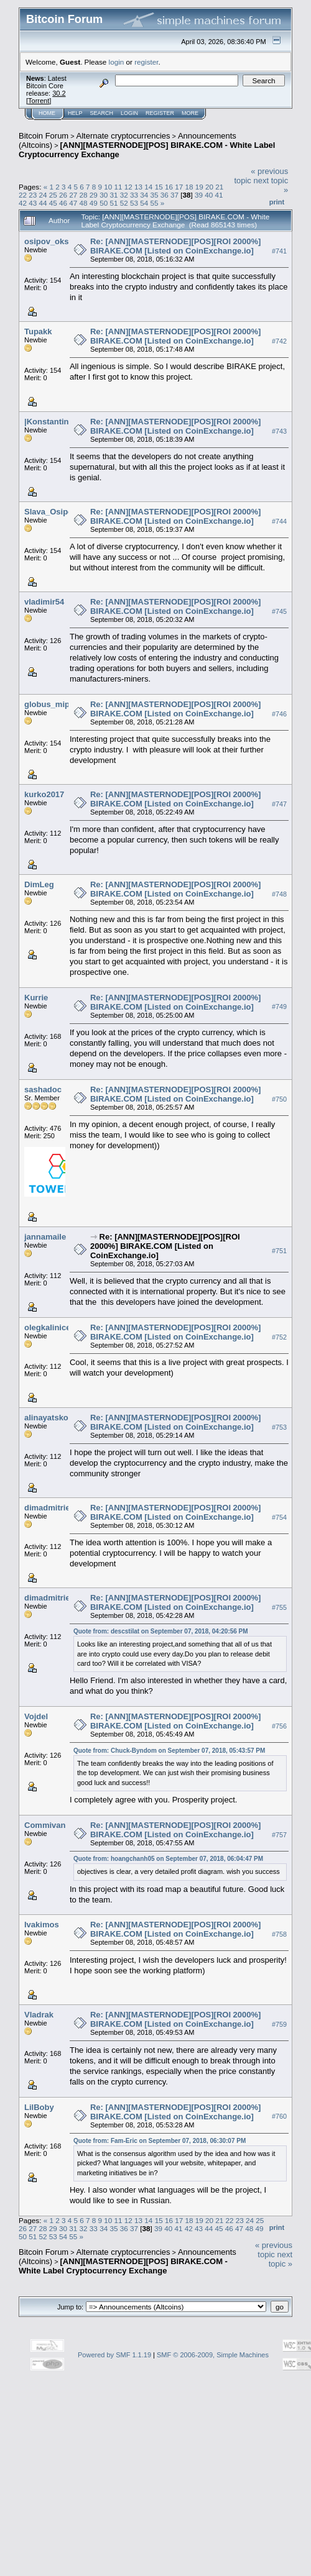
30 (104, 195)
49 (94, 203)
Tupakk (38, 331)
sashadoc (43, 1089)
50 (104, 203)
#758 (279, 1935)
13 (138, 187)
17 (179, 187)
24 (43, 195)
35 (154, 195)
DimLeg (39, 884)
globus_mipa (49, 704)
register (146, 62)
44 (43, 203)
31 (113, 195)
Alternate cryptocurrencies (123, 135)
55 (154, 203)
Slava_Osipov (50, 511)
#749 (279, 1007)
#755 (279, 1607)
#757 (279, 1834)
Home (47, 113)
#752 (279, 1337)
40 (209, 195)
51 (113, 203)
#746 (279, 714)
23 (33, 195)
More (190, 113)
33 (134, 195)
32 (124, 195)
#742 (279, 341)
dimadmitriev (49, 1507)
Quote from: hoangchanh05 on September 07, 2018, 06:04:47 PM (168, 1858)
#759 (279, 2025)
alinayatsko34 (50, 1417)
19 (199, 187)
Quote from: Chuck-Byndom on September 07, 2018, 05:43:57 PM (169, 1750)
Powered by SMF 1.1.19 (114, 2355)
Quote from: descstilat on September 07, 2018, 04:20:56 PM (160, 1631)
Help (75, 113)
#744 (279, 521)
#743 (279, 431)
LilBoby (39, 2107)
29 (94, 195)
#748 (279, 894)
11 (118, 187)
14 (148, 187)
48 (84, 203)
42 (23, 203)
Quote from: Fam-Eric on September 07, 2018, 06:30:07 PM (159, 2140)
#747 (279, 804)
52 (124, 203)
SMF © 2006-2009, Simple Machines (213, 2355)
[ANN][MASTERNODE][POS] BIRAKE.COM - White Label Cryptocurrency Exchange (123, 2266)
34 (144, 195)
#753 (279, 1427)
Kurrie (36, 997)
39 (199, 195)
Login (129, 113)
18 (189, 187)
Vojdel (36, 1716)
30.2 (58, 93)
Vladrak (38, 2014)
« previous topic (273, 2249)
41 (219, 195)
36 (164, 195)
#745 (279, 611)
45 (53, 203)
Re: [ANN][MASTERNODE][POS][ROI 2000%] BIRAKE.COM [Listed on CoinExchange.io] (175, 246)
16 (169, 187)
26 (63, 195)
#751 (279, 1250)
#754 (279, 1517)
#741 (279, 251)
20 (209, 187)
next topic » (280, 2259)
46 (63, 203)
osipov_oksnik (52, 241)
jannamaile (45, 1236)
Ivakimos (41, 1924)
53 (134, 203)
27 (73, 195)
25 (53, 195)
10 (108, 187)
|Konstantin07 (51, 421)
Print (276, 202)
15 (159, 187)
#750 (279, 1099)
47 (73, 203)
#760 (279, 2117)
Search (102, 113)
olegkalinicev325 (56, 1327)
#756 (279, 1726)
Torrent (38, 100)
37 (174, 195)
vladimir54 (44, 601)
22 (23, 195)
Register (160, 113)
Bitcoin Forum (43, 135)
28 (84, 195)
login (116, 62)
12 (128, 187)
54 (144, 203)
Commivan (44, 1825)
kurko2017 (44, 794)
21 (219, 187)
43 (33, 203)
